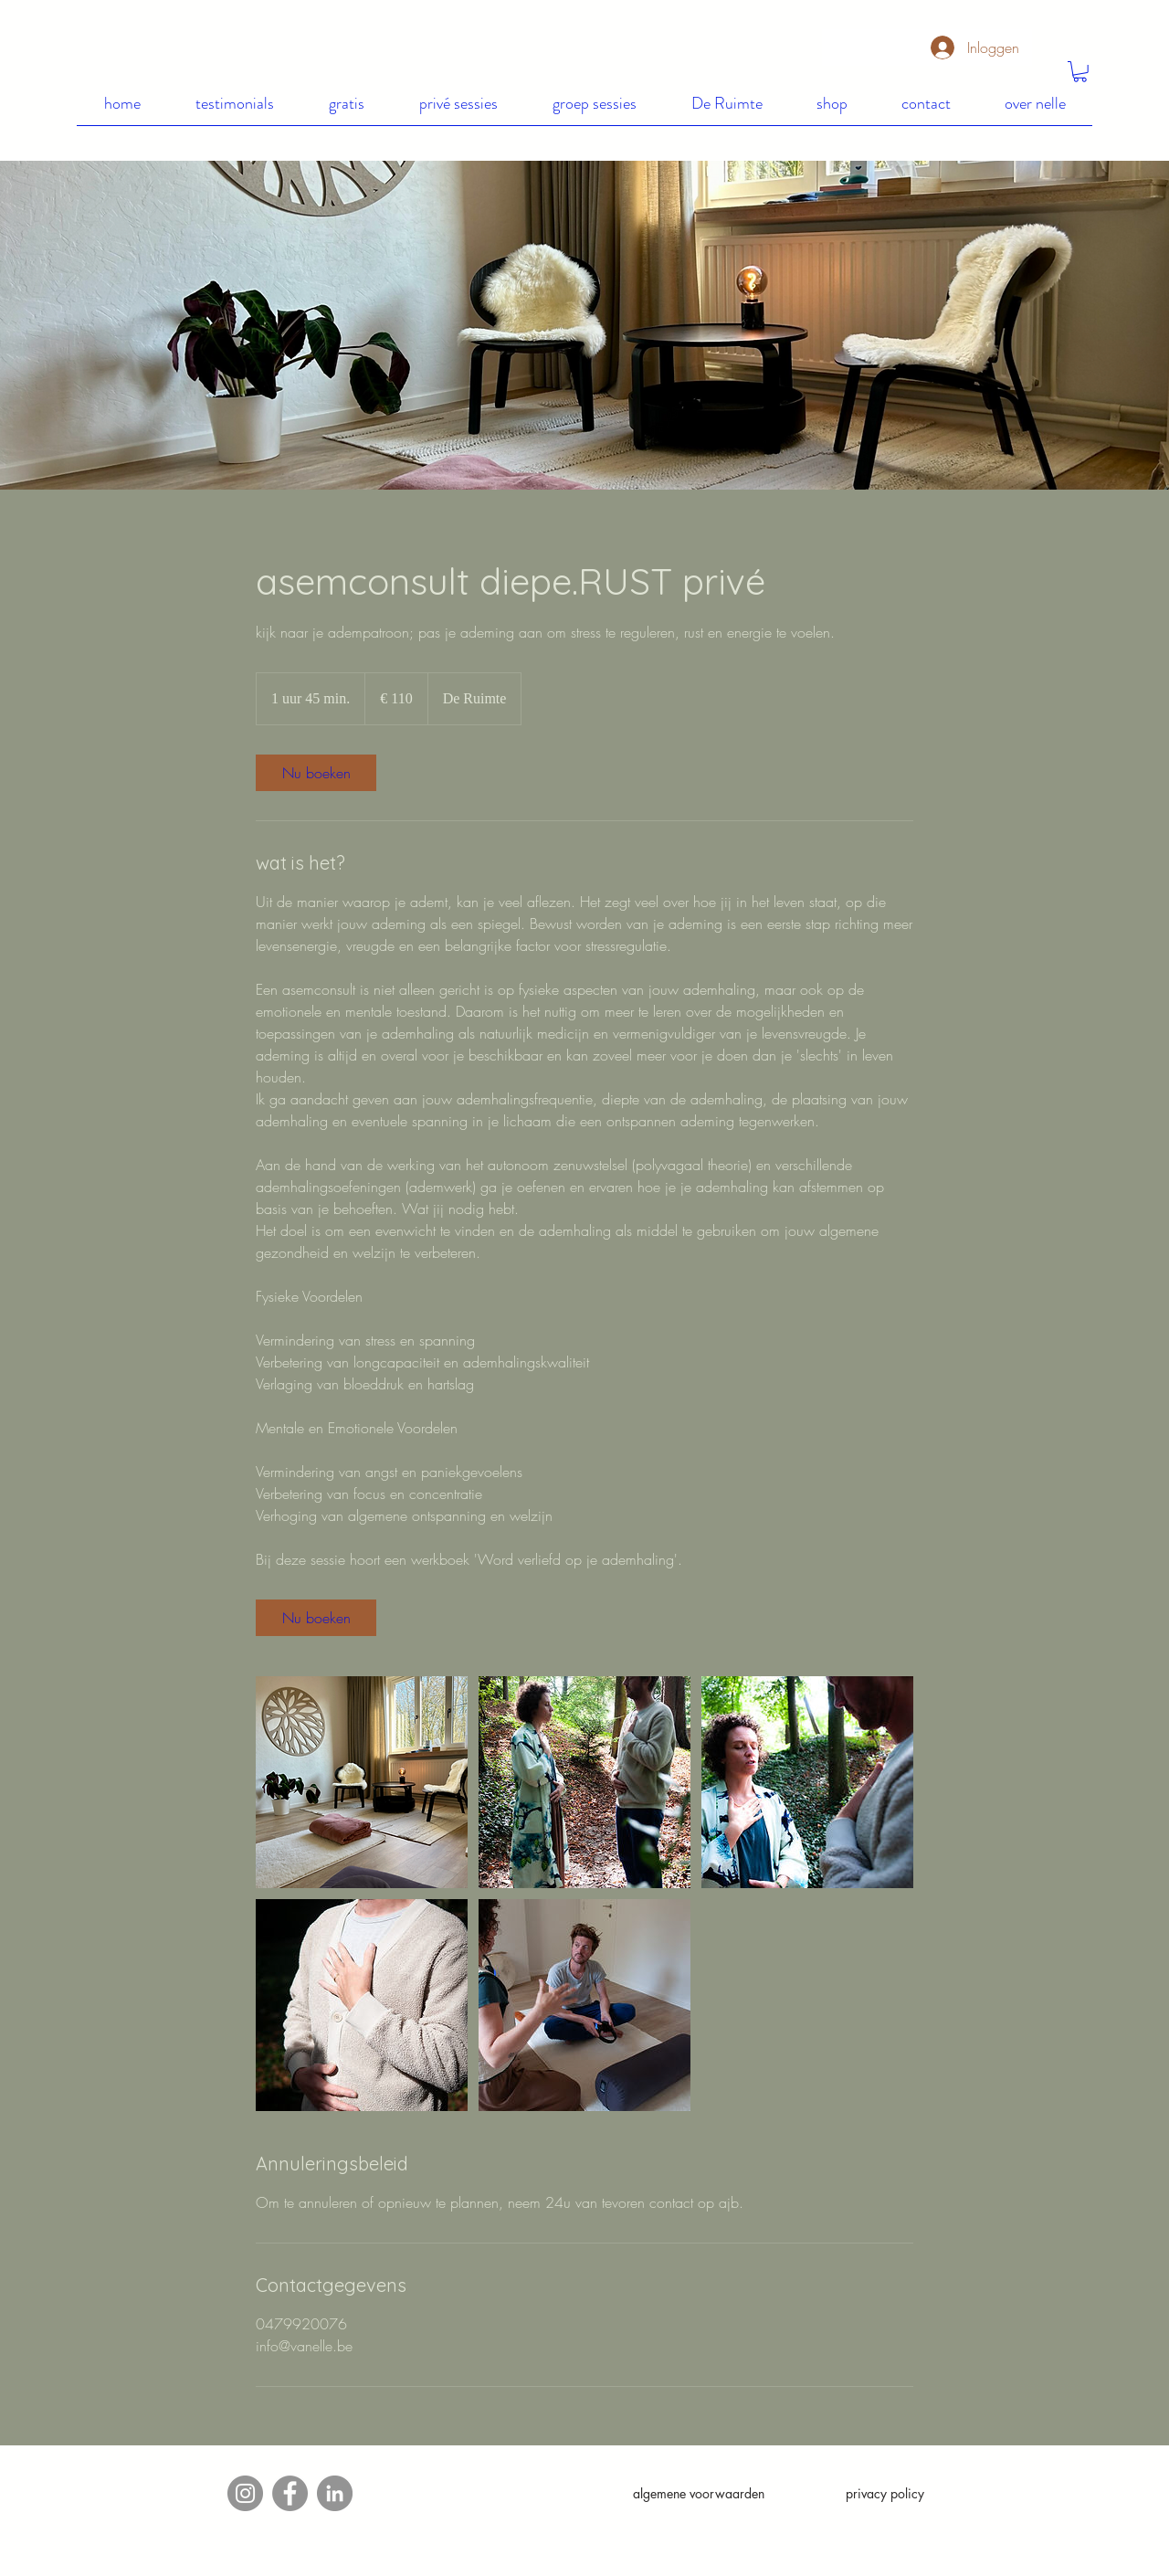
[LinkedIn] (335, 2493)
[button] (1080, 71)
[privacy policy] (884, 2494)
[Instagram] (245, 2493)
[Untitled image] (362, 1782)
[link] (316, 773)
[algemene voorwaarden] (698, 2494)
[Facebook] (290, 2493)
